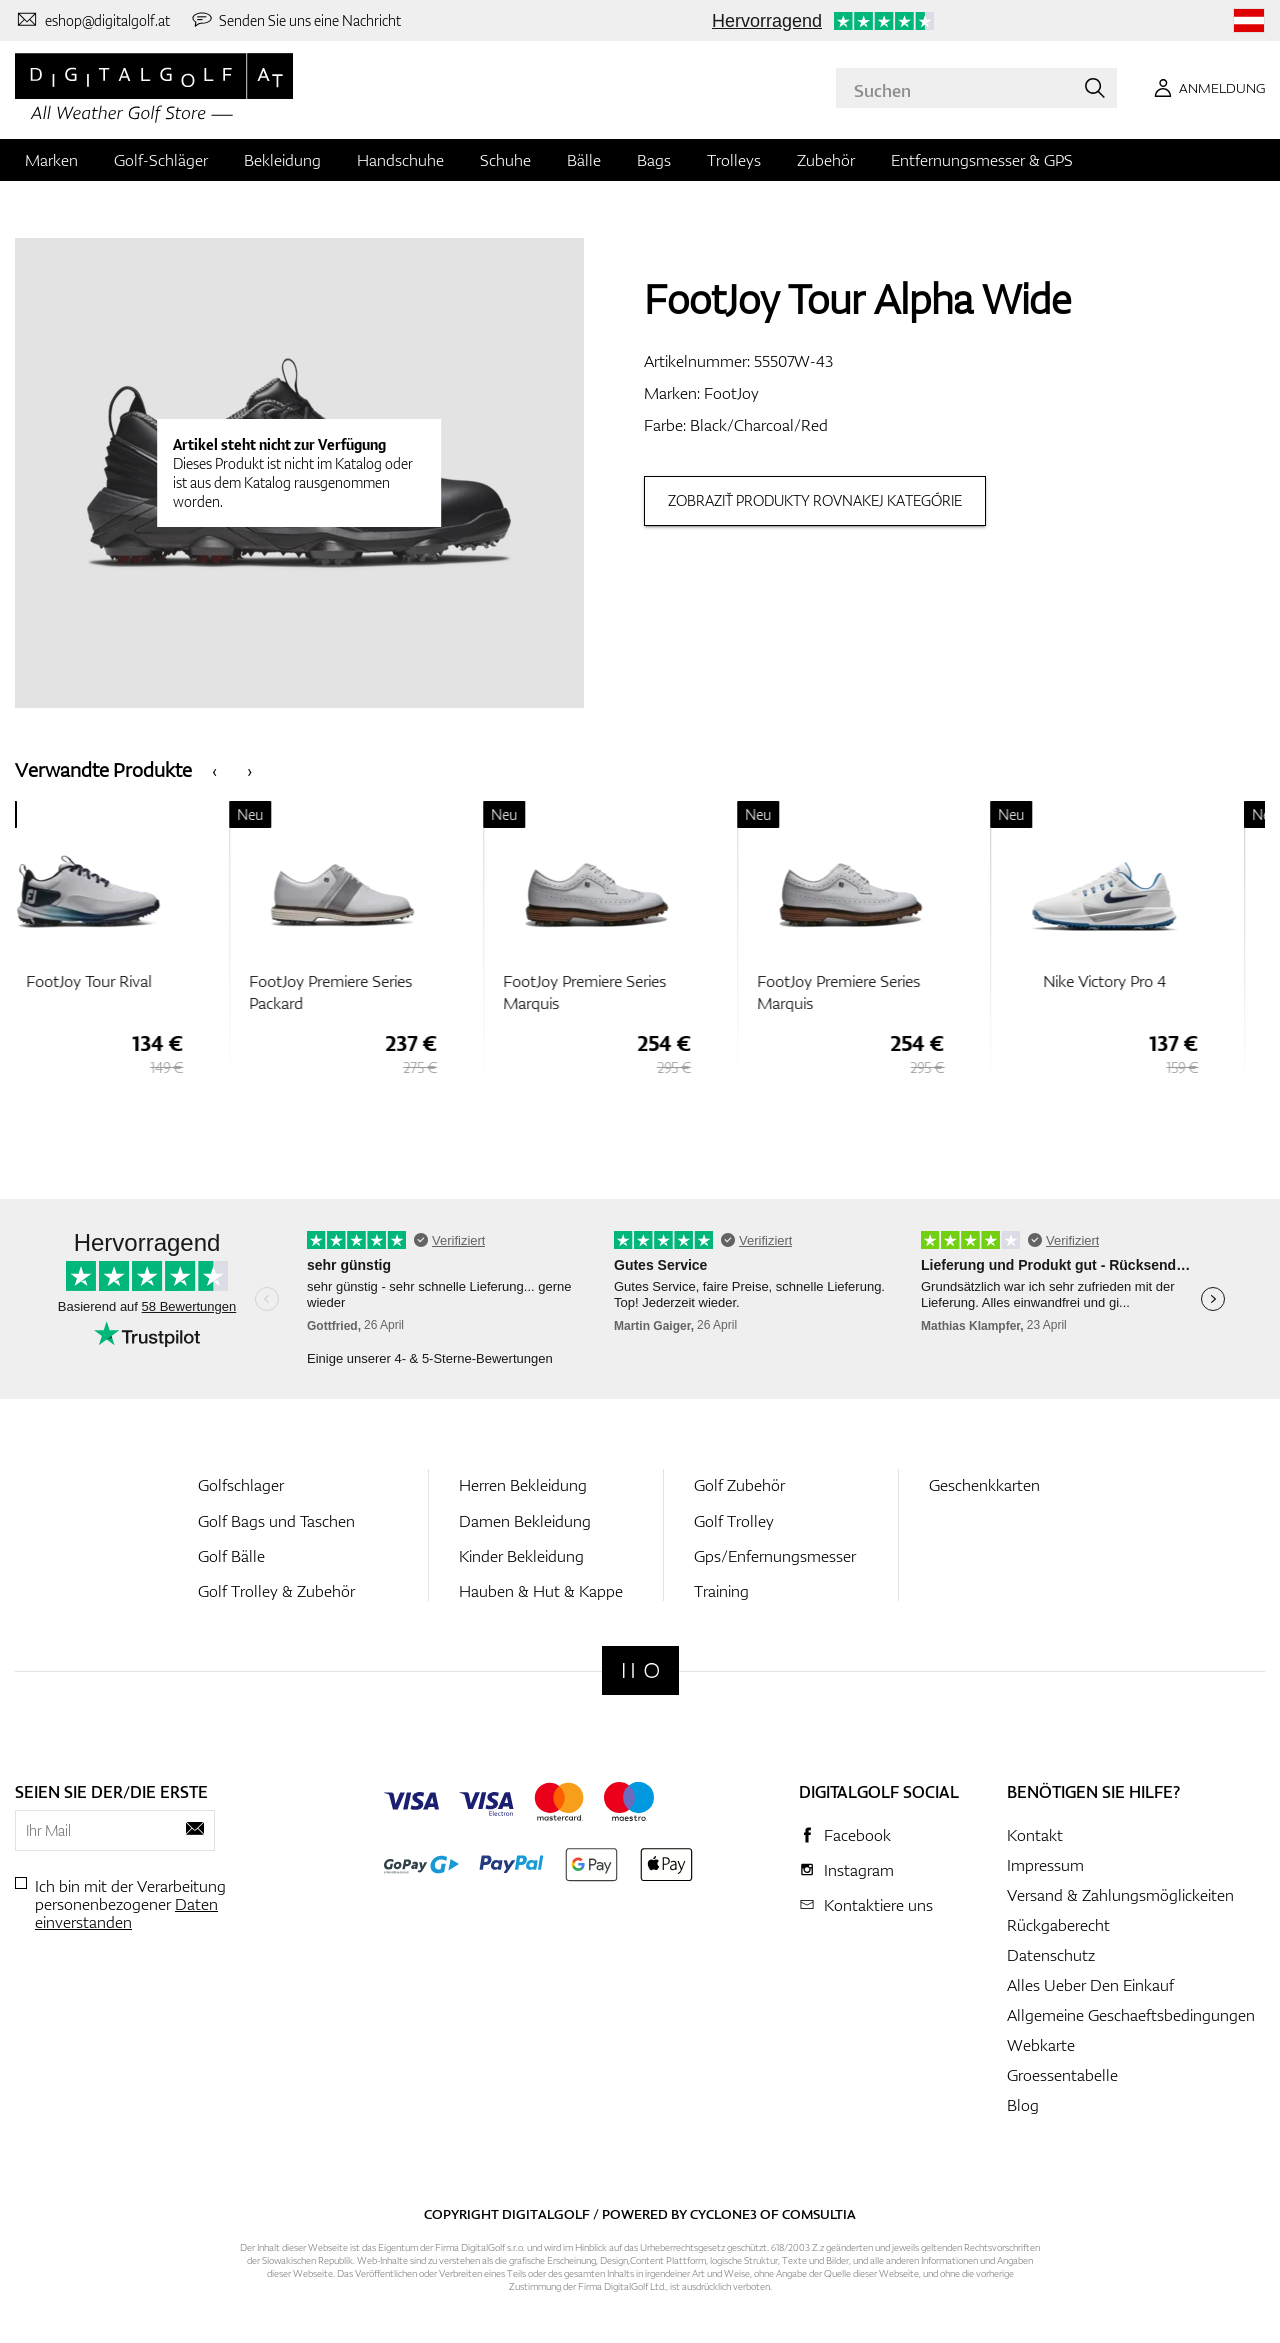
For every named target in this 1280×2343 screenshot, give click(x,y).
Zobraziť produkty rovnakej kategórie (815, 500)
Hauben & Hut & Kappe (541, 1591)
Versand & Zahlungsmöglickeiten (1120, 1895)
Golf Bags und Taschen (276, 1521)
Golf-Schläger (161, 160)
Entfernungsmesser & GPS (982, 160)
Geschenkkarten (984, 1485)
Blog (1023, 2105)
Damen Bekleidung (525, 1521)
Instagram (859, 1870)
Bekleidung (282, 160)
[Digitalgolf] (640, 1670)
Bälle (584, 160)
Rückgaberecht (1058, 1925)
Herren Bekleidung (523, 1485)
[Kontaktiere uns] (92, 20)
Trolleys (734, 160)
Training (721, 1591)
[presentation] (214, 769)
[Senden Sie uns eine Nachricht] (296, 20)
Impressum (1045, 1865)
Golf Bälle (231, 1556)
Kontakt (1035, 1835)
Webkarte (1041, 2045)
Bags (654, 160)
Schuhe (505, 160)
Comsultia (819, 2214)
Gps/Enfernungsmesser (775, 1556)
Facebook (857, 1835)
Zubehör (826, 160)
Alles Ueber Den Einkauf (1090, 1985)
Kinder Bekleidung (521, 1556)
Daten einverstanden (126, 1913)
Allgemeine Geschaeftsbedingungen (1131, 2015)
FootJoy (731, 393)
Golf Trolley (734, 1521)
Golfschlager (241, 1485)
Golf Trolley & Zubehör (276, 1591)
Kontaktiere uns (878, 1905)
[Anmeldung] (1206, 88)
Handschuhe (400, 160)
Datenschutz (1051, 1955)
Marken (51, 160)
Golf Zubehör (739, 1485)
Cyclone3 (723, 2214)
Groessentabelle (1062, 2075)
